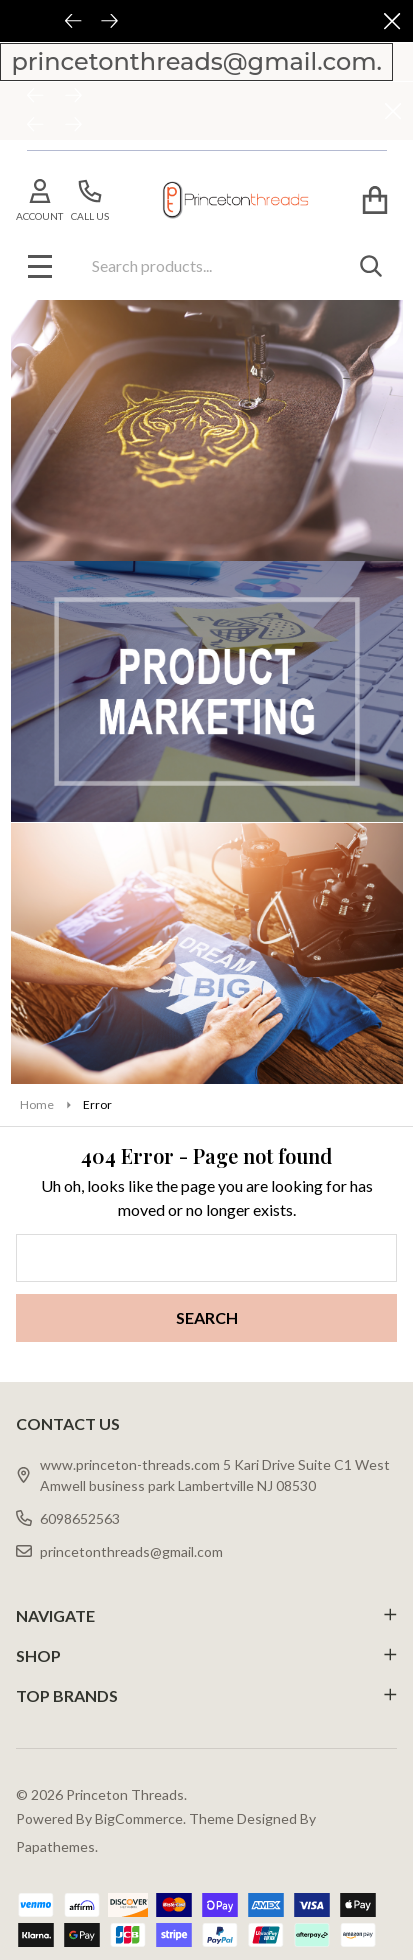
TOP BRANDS (206, 1695)
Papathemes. (57, 1846)
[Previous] (36, 97)
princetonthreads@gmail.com (119, 1551)
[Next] (74, 97)
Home (37, 1104)
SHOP (206, 1655)
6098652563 (68, 1518)
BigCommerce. (140, 1818)
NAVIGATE (206, 1615)
